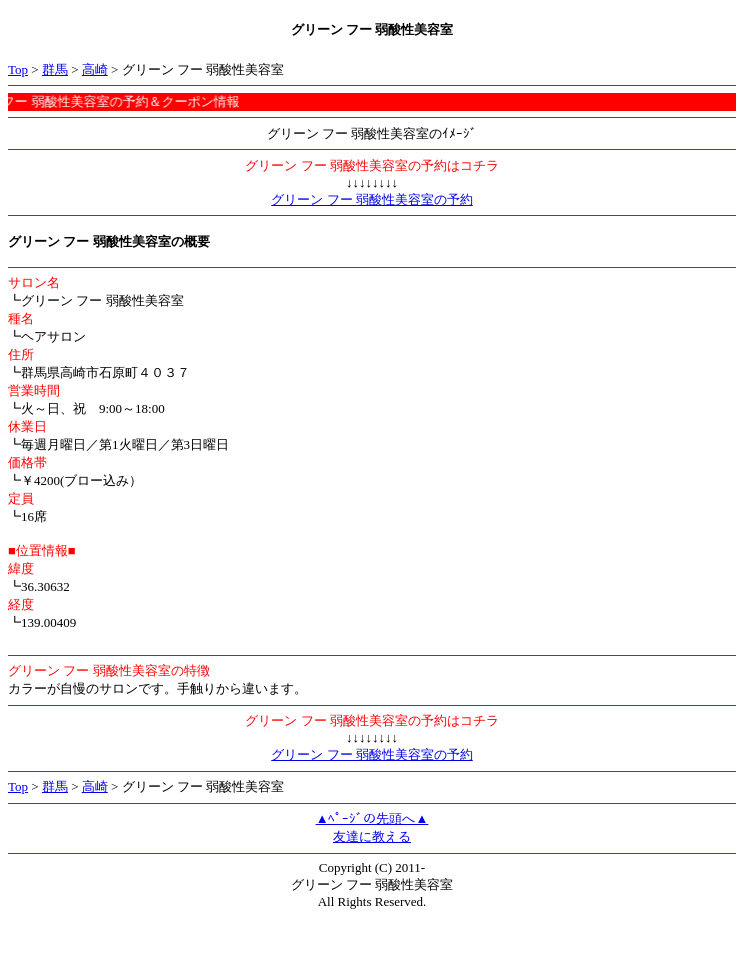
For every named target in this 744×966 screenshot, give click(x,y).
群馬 (55, 69)
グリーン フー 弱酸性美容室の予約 (372, 199)
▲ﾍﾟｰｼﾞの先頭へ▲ (372, 818)
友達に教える (372, 836)
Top (18, 69)
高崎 (95, 69)
